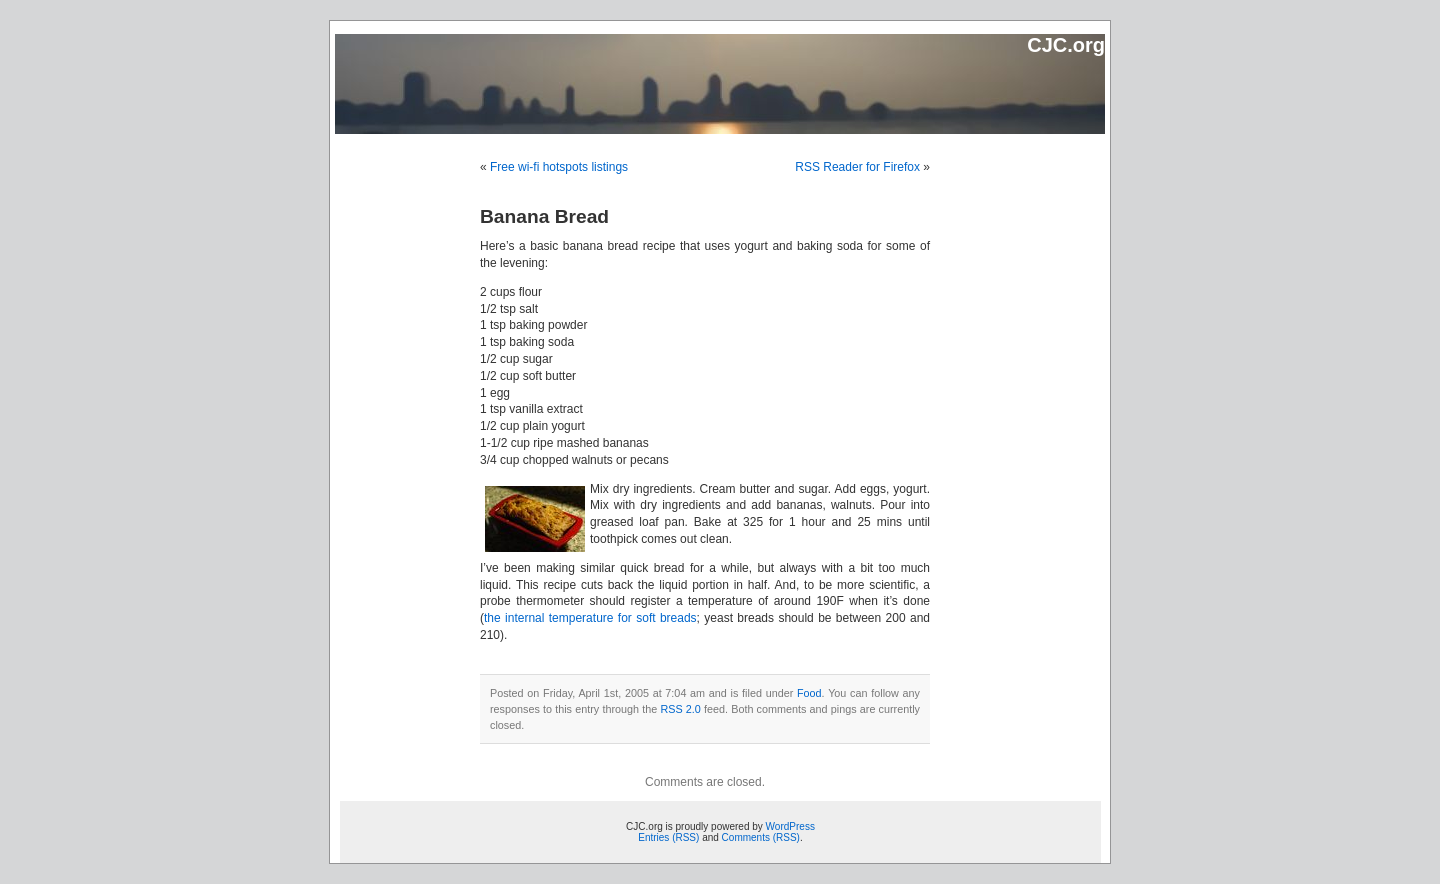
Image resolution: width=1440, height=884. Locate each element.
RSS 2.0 (680, 709)
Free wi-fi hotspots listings (559, 167)
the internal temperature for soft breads (590, 618)
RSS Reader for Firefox (857, 167)
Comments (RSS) (761, 837)
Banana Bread (544, 216)
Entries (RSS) (668, 837)
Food (809, 693)
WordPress (790, 826)
